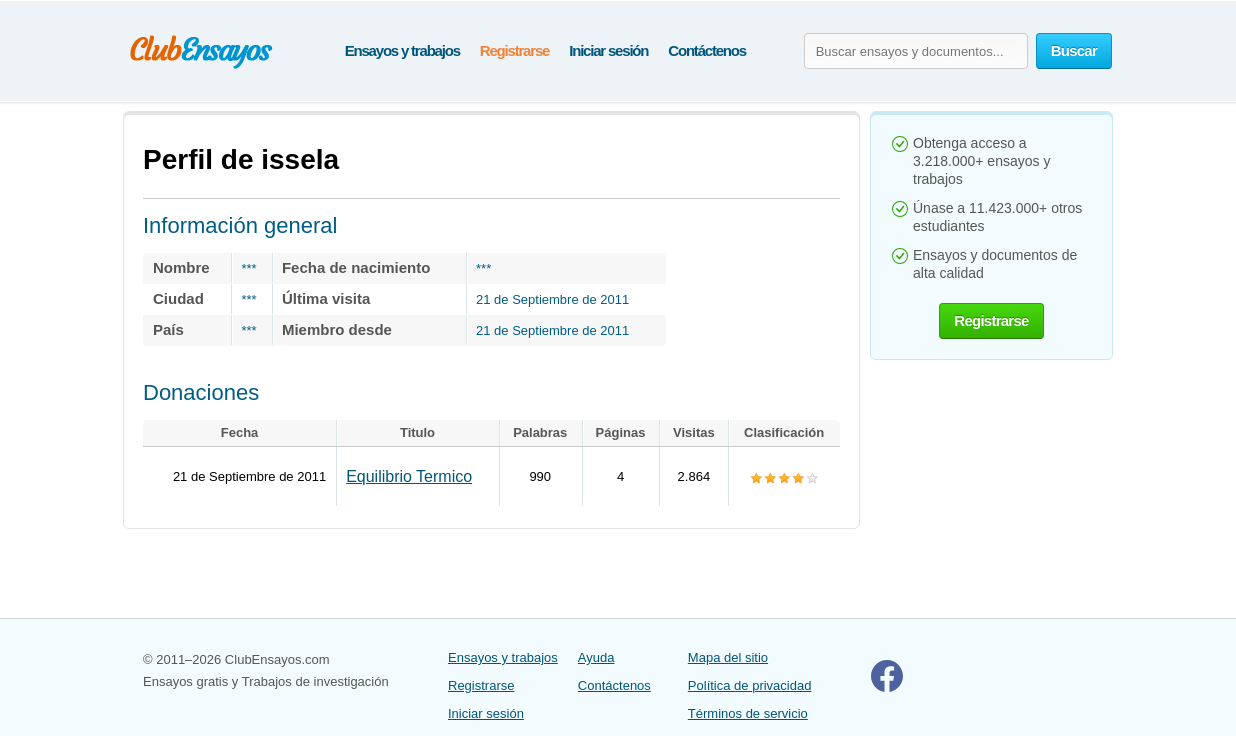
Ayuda (596, 657)
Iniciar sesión (608, 50)
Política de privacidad (750, 685)
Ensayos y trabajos (402, 50)
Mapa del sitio (728, 657)
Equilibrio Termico (409, 476)
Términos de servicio (748, 713)
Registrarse (514, 50)
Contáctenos (707, 50)
